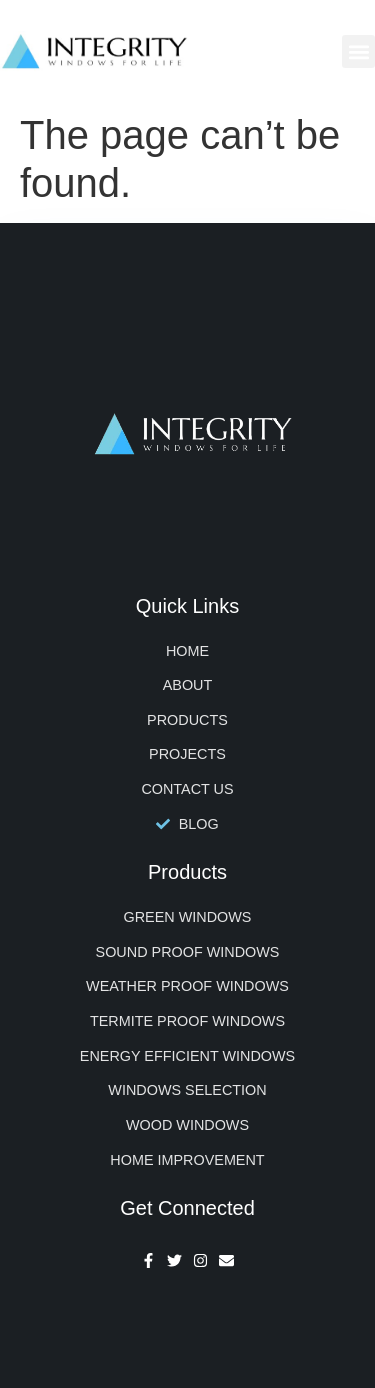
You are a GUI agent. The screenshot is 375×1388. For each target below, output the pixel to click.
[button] (358, 51)
